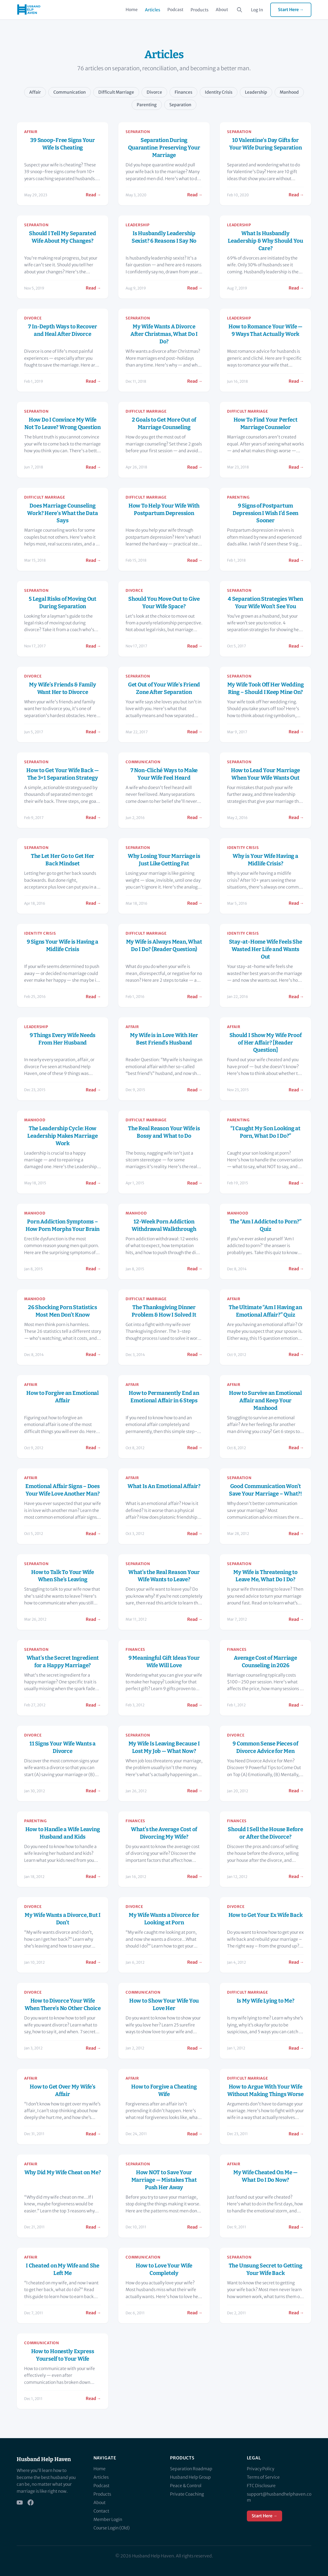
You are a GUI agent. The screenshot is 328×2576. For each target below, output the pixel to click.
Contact (101, 2511)
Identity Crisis (218, 92)
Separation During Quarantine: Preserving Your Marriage (164, 147)
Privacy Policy (260, 2468)
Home (132, 9)
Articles (152, 10)
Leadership (256, 92)
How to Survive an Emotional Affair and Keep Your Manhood (265, 1400)
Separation (180, 104)
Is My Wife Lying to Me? (265, 2000)
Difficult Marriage (116, 92)
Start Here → (291, 9)
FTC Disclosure (261, 2485)
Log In (257, 10)
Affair (35, 92)
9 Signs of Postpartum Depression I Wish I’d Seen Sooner (265, 513)
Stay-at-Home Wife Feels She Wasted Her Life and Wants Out (265, 949)
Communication (69, 92)
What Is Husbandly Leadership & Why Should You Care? (265, 241)
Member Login (107, 2519)
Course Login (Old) (111, 2528)
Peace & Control (185, 2485)
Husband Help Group (190, 2477)
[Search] (239, 10)
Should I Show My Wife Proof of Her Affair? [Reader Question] (265, 1042)
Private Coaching (187, 2494)
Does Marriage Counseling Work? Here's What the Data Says (62, 513)
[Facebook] (31, 2502)
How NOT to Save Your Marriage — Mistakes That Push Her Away (164, 2180)
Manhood (289, 92)
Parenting (147, 104)
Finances (183, 92)
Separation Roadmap (191, 2468)
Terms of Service (263, 2477)
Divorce (154, 92)
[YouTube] (20, 2502)
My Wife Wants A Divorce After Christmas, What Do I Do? (164, 334)
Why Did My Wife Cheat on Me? (62, 2172)
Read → (93, 195)
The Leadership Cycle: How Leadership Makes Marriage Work (62, 1136)
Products (199, 10)
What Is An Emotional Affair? (164, 1486)
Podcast (175, 9)
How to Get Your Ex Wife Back (265, 1915)
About (222, 9)
